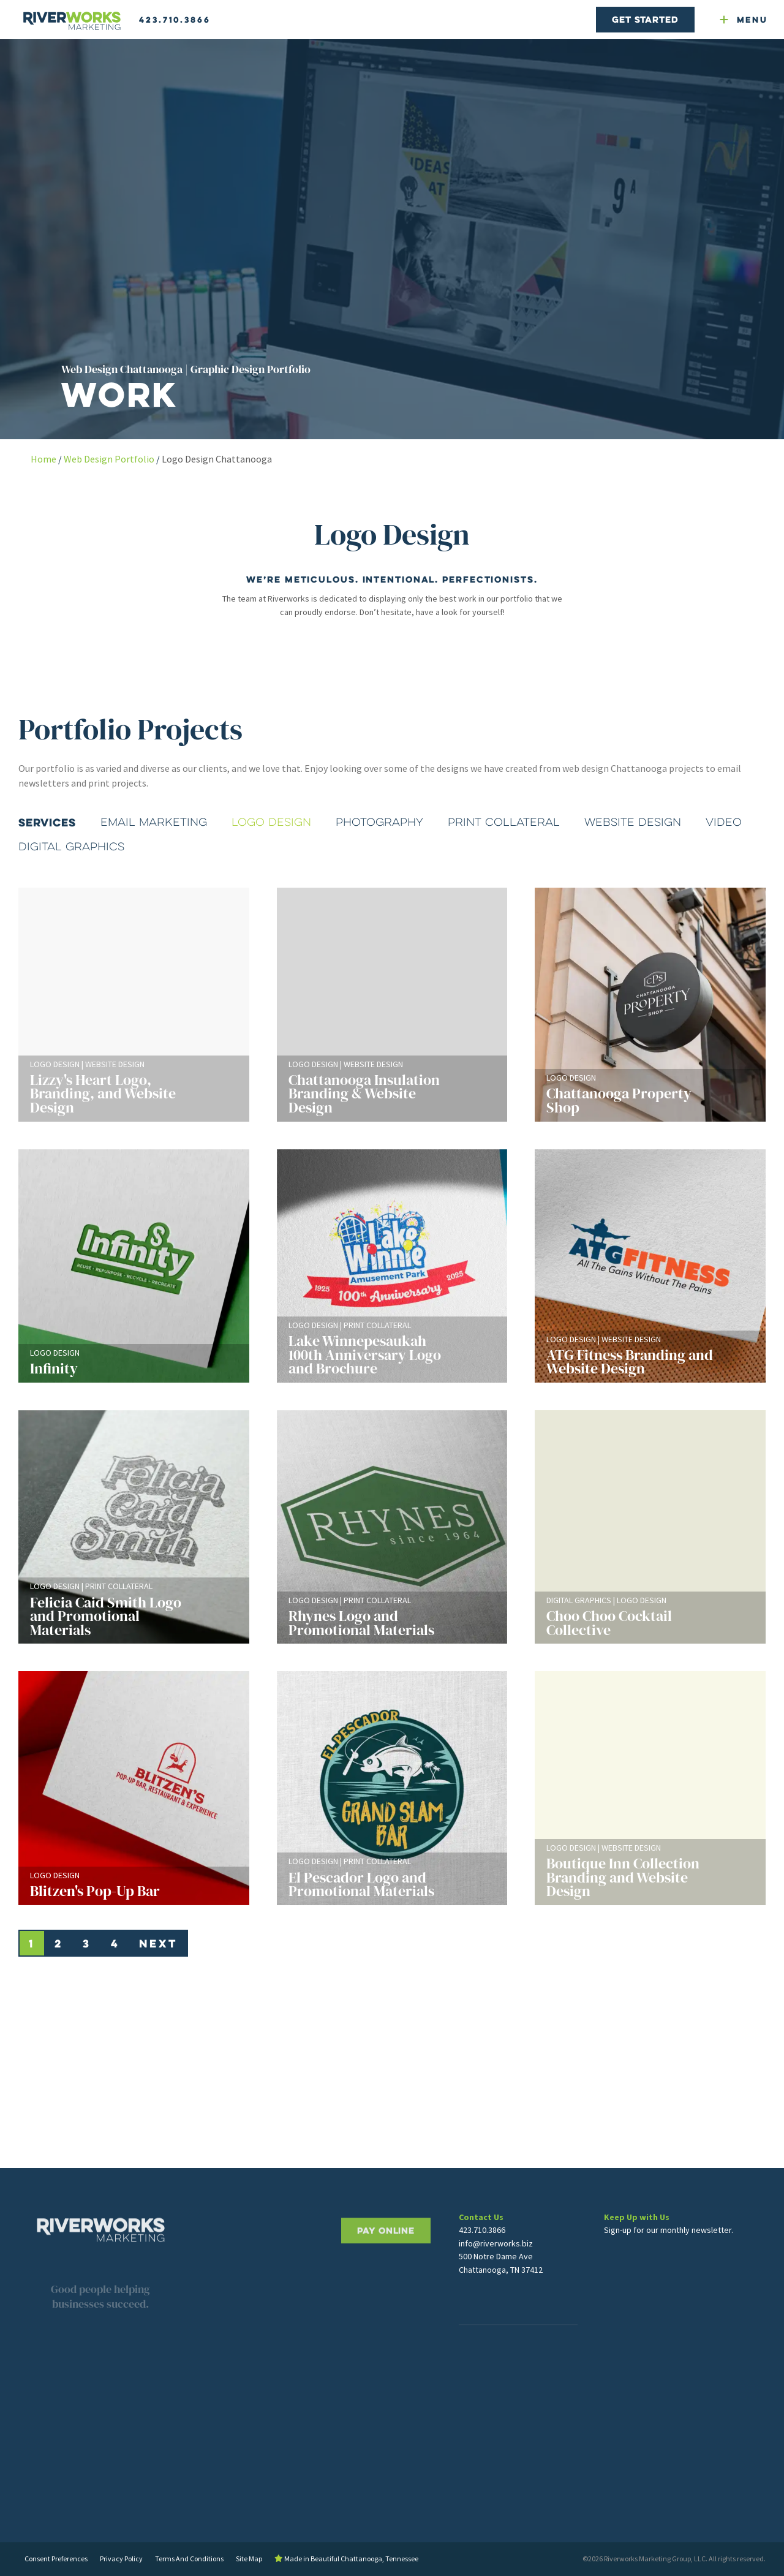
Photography (379, 822)
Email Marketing (153, 822)
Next (158, 1943)
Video (724, 822)
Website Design (632, 822)
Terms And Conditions (189, 2558)
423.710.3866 (175, 19)
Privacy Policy (121, 2558)
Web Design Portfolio (109, 459)
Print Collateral (504, 822)
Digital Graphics (71, 846)
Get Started (645, 19)
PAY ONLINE (386, 2275)
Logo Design (271, 822)
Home (43, 459)
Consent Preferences (56, 2558)
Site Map (249, 2558)
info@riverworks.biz (496, 2271)
